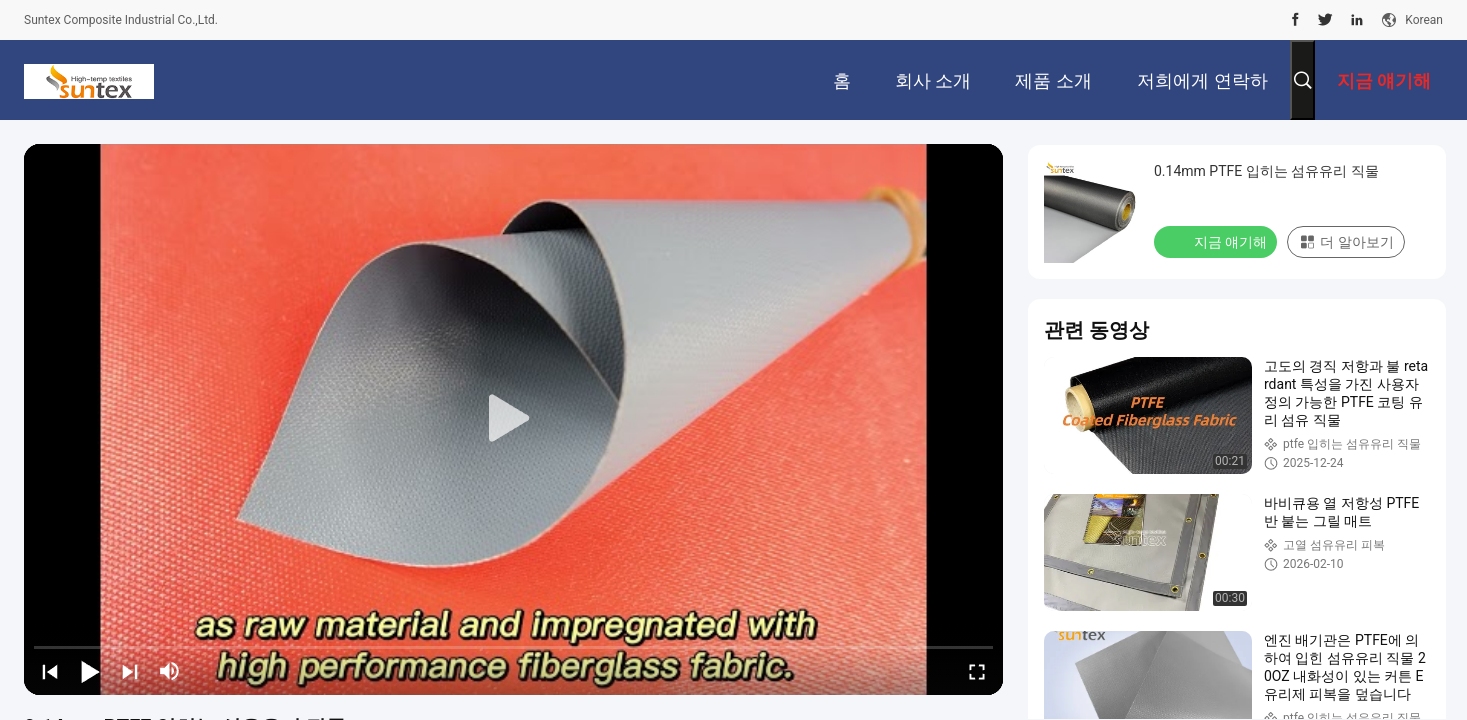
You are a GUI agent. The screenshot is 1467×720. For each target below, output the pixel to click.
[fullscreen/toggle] (977, 671)
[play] (514, 419)
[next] (130, 671)
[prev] (50, 671)
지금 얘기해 (1217, 241)
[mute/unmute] (170, 671)
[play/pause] (90, 671)
